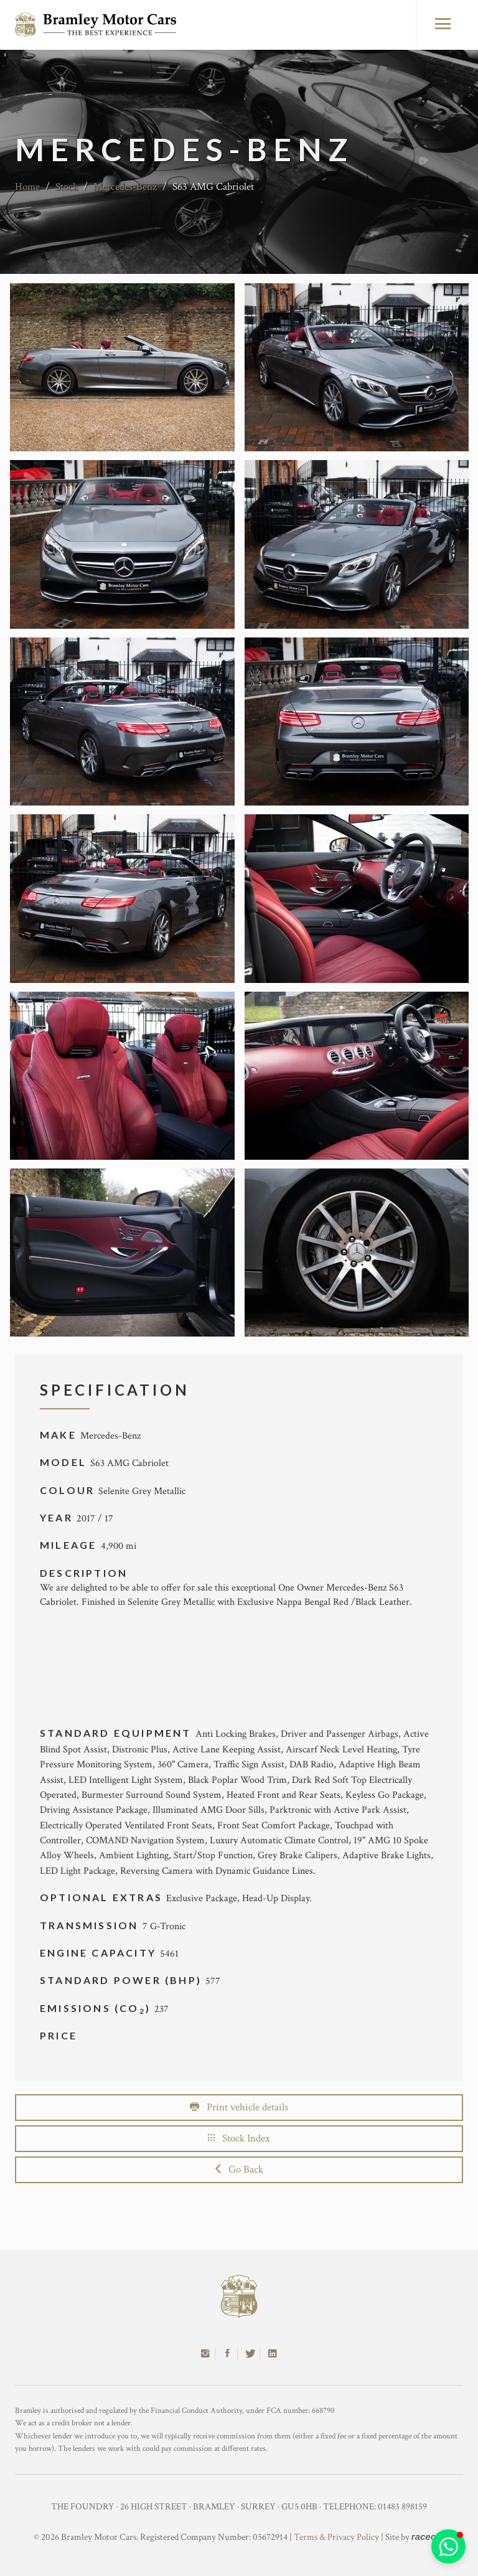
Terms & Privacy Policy (336, 2537)
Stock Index (239, 2138)
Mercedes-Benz (125, 187)
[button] (448, 2546)
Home (27, 187)
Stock (66, 187)
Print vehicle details (239, 2107)
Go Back (239, 2169)
